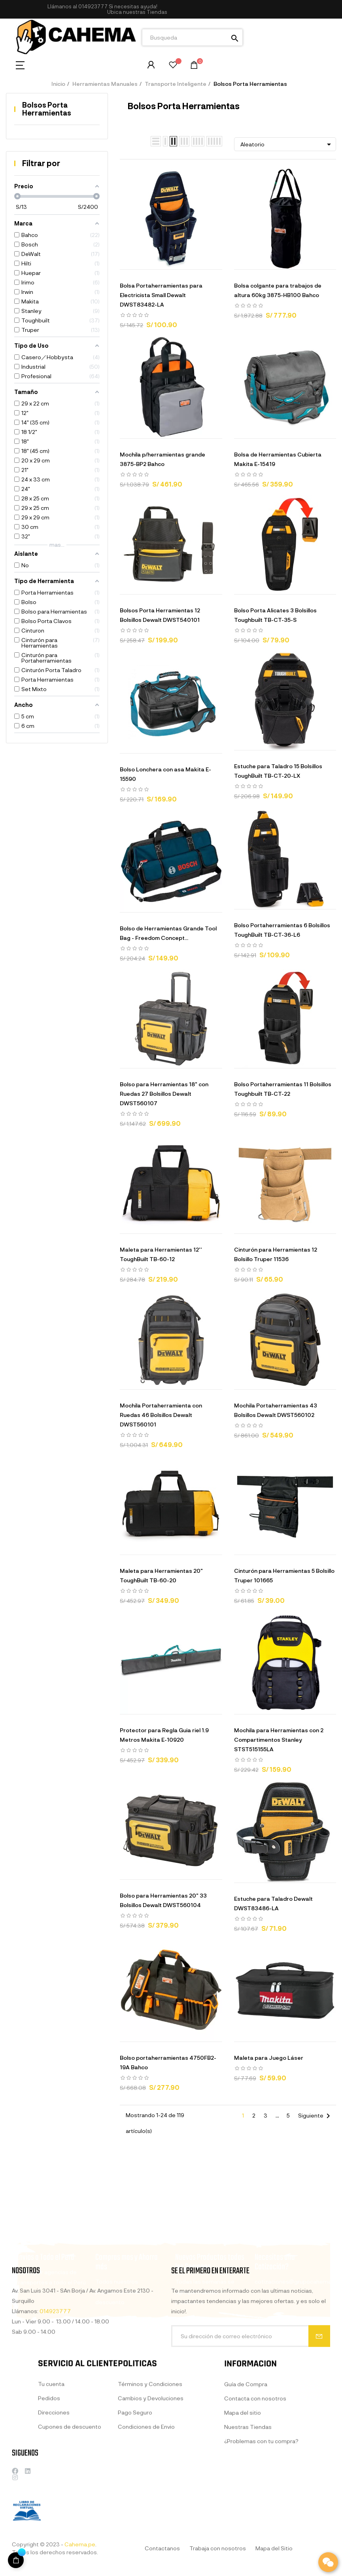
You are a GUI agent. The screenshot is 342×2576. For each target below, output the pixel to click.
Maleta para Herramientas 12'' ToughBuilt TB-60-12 (161, 1254)
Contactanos (162, 2548)
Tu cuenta (51, 2449)
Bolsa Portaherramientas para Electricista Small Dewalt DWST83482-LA (161, 295)
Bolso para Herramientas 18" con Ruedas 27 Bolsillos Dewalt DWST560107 (164, 1093)
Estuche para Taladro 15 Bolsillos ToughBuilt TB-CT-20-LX (278, 771)
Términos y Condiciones (150, 2454)
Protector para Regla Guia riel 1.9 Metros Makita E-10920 (164, 1735)
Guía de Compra (245, 2462)
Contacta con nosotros (255, 2476)
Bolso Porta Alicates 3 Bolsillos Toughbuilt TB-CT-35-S (275, 615)
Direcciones (54, 2478)
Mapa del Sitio (274, 2548)
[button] (137, 12)
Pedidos (49, 2463)
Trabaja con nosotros (217, 2548)
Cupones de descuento (69, 2492)
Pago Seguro (135, 2483)
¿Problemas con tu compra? (261, 2518)
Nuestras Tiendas (248, 2504)
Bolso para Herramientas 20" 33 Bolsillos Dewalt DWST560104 (163, 1900)
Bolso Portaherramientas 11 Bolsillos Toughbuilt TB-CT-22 (282, 1089)
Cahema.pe (79, 2544)
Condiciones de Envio (146, 2497)
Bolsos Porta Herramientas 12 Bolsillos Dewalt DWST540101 (160, 615)
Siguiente (315, 2116)
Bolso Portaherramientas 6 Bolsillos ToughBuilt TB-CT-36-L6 (282, 930)
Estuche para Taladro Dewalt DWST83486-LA (273, 1903)
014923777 (93, 6)
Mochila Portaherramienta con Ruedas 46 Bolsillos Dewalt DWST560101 (161, 1415)
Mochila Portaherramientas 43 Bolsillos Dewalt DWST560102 (275, 1410)
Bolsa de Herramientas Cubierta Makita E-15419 (277, 459)
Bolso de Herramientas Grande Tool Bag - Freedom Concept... (168, 933)
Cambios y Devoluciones (150, 2469)
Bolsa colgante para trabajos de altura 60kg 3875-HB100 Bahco (277, 290)
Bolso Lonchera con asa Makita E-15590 (165, 774)
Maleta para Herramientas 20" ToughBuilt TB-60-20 (161, 1575)
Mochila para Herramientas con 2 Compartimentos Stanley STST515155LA (278, 1739)
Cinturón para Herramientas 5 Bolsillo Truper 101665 (284, 1575)
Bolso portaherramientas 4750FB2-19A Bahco (168, 2062)
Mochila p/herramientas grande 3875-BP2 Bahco (162, 459)
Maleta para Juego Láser (268, 2057)
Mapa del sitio (242, 2490)
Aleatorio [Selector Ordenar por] (287, 144)
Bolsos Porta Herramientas (46, 108)
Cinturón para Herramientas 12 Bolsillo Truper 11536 (275, 1254)
